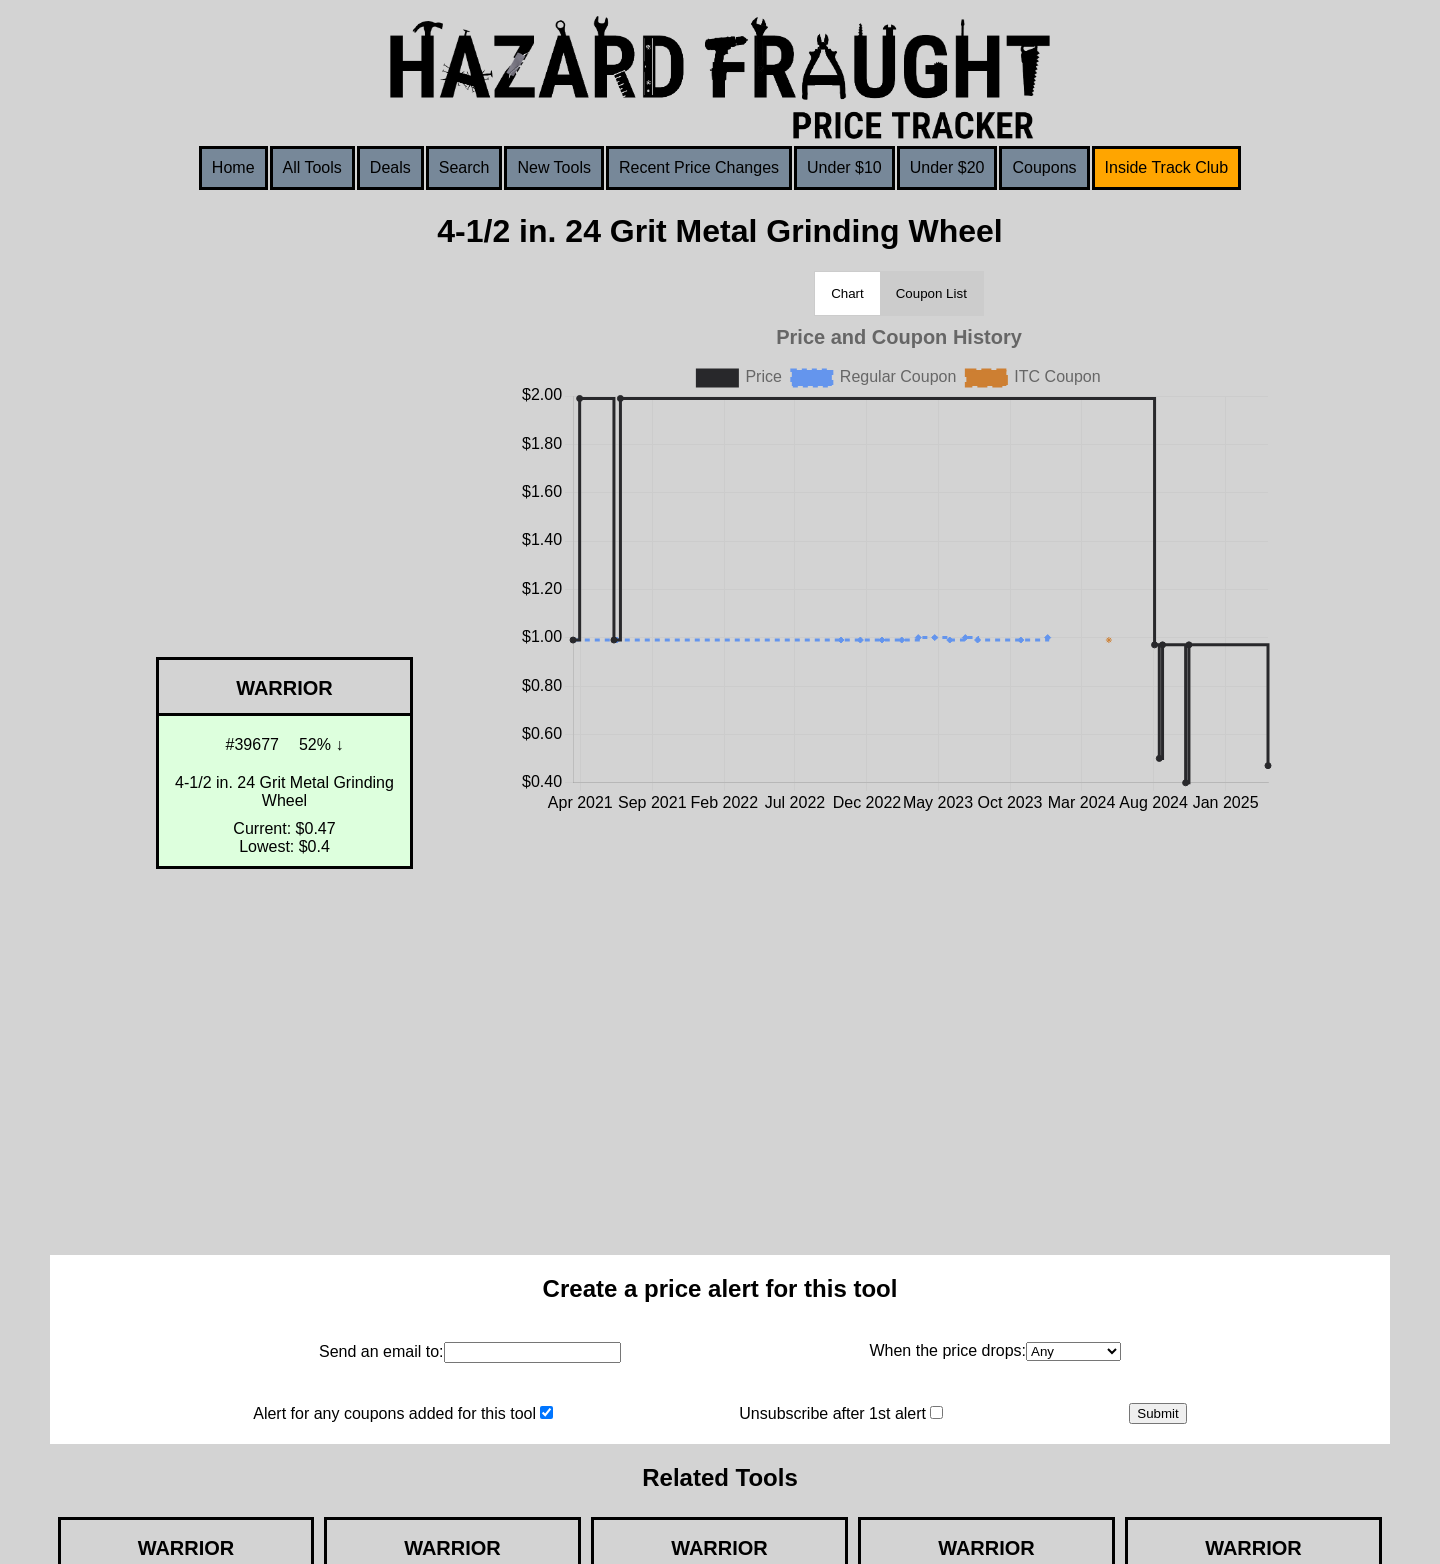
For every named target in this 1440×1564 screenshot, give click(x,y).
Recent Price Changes (699, 167)
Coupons (1044, 167)
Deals (390, 167)
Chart (847, 293)
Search (464, 167)
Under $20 (947, 167)
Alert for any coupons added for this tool (394, 1413)
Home (233, 167)
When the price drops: (947, 1350)
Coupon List (931, 293)
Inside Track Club (1167, 167)
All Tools (312, 167)
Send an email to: (381, 1351)
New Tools (554, 167)
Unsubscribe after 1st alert (832, 1413)
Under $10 (844, 167)
